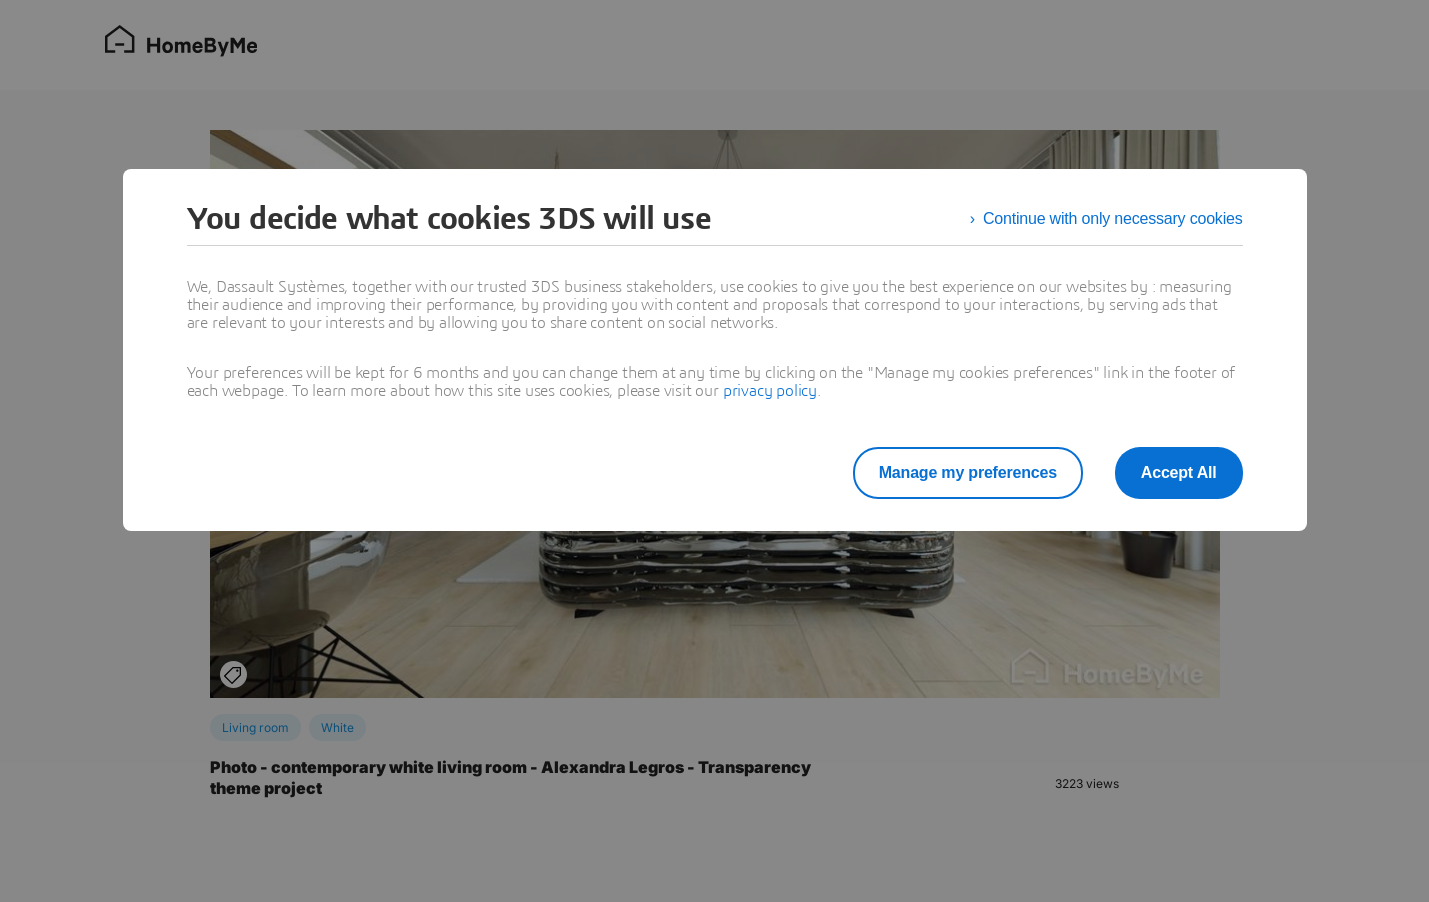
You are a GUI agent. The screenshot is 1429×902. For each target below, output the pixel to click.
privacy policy (770, 391)
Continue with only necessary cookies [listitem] (1113, 218)
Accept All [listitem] (1179, 472)
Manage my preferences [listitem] (968, 472)
